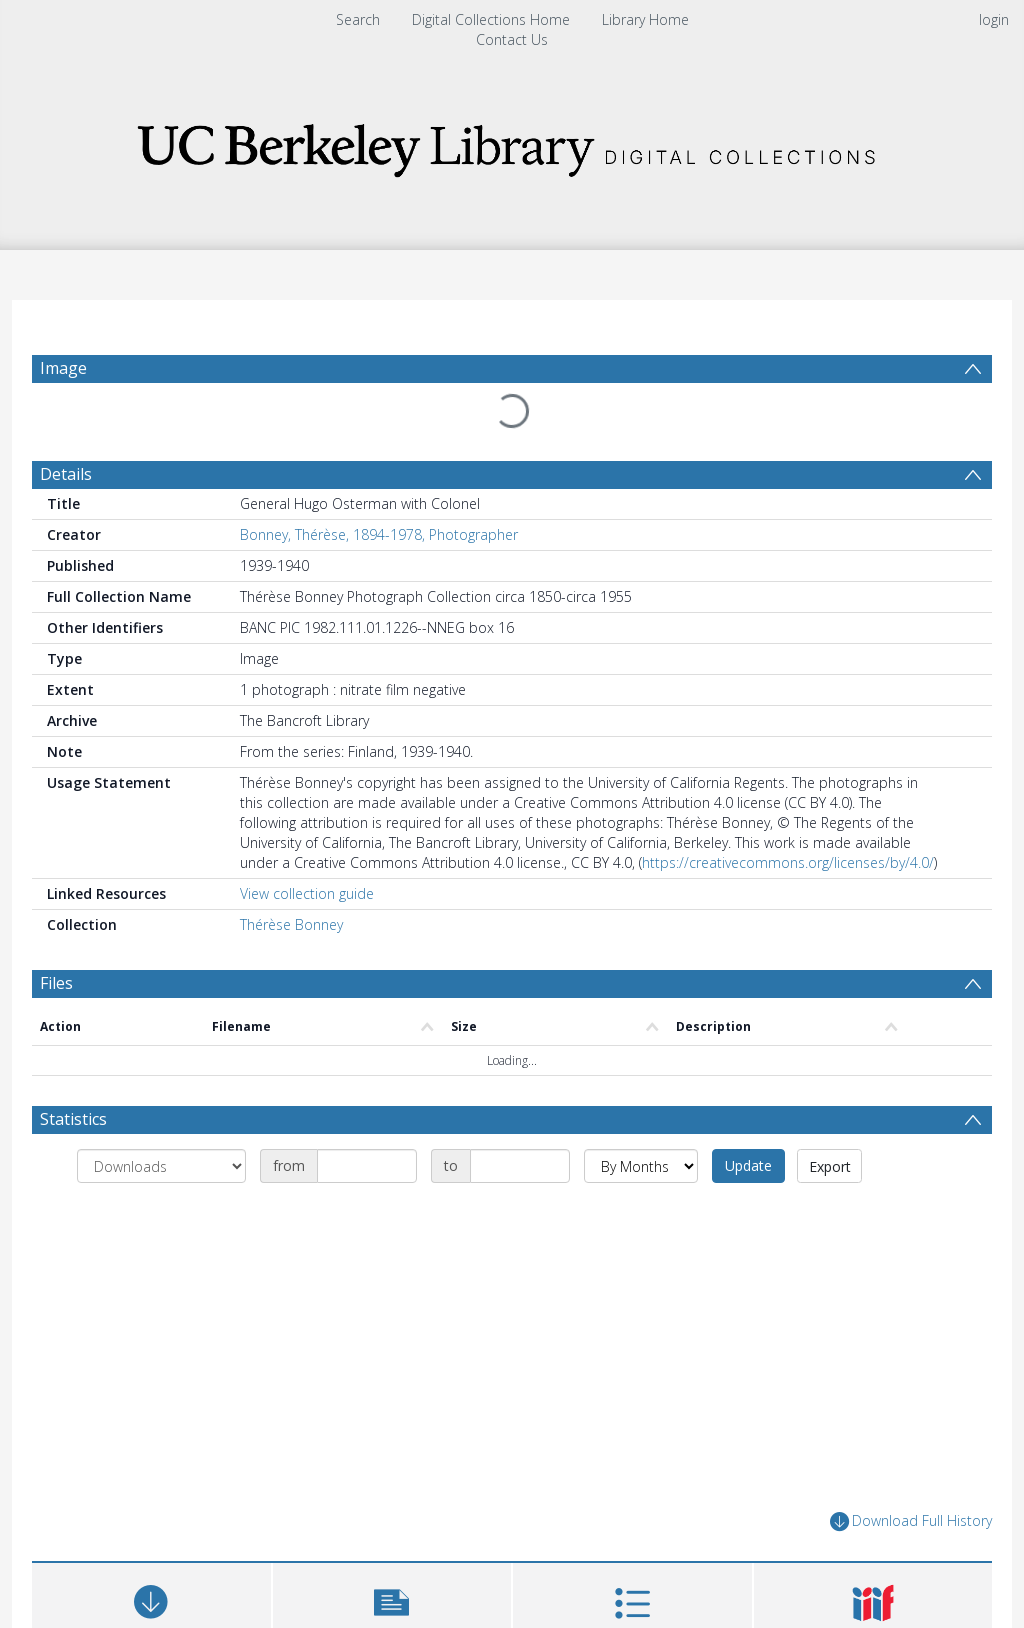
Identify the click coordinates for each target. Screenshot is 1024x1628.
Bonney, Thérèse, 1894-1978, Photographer (379, 486)
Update (748, 1117)
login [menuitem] (994, 19)
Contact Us (512, 39)
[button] (392, 1562)
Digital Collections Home (491, 19)
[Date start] (367, 1118)
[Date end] (520, 1118)
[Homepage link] (512, 144)
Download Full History (911, 1473)
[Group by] (161, 1118)
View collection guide (307, 845)
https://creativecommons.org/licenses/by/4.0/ (788, 814)
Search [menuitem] (358, 19)
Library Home (645, 19)
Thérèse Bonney (291, 876)
